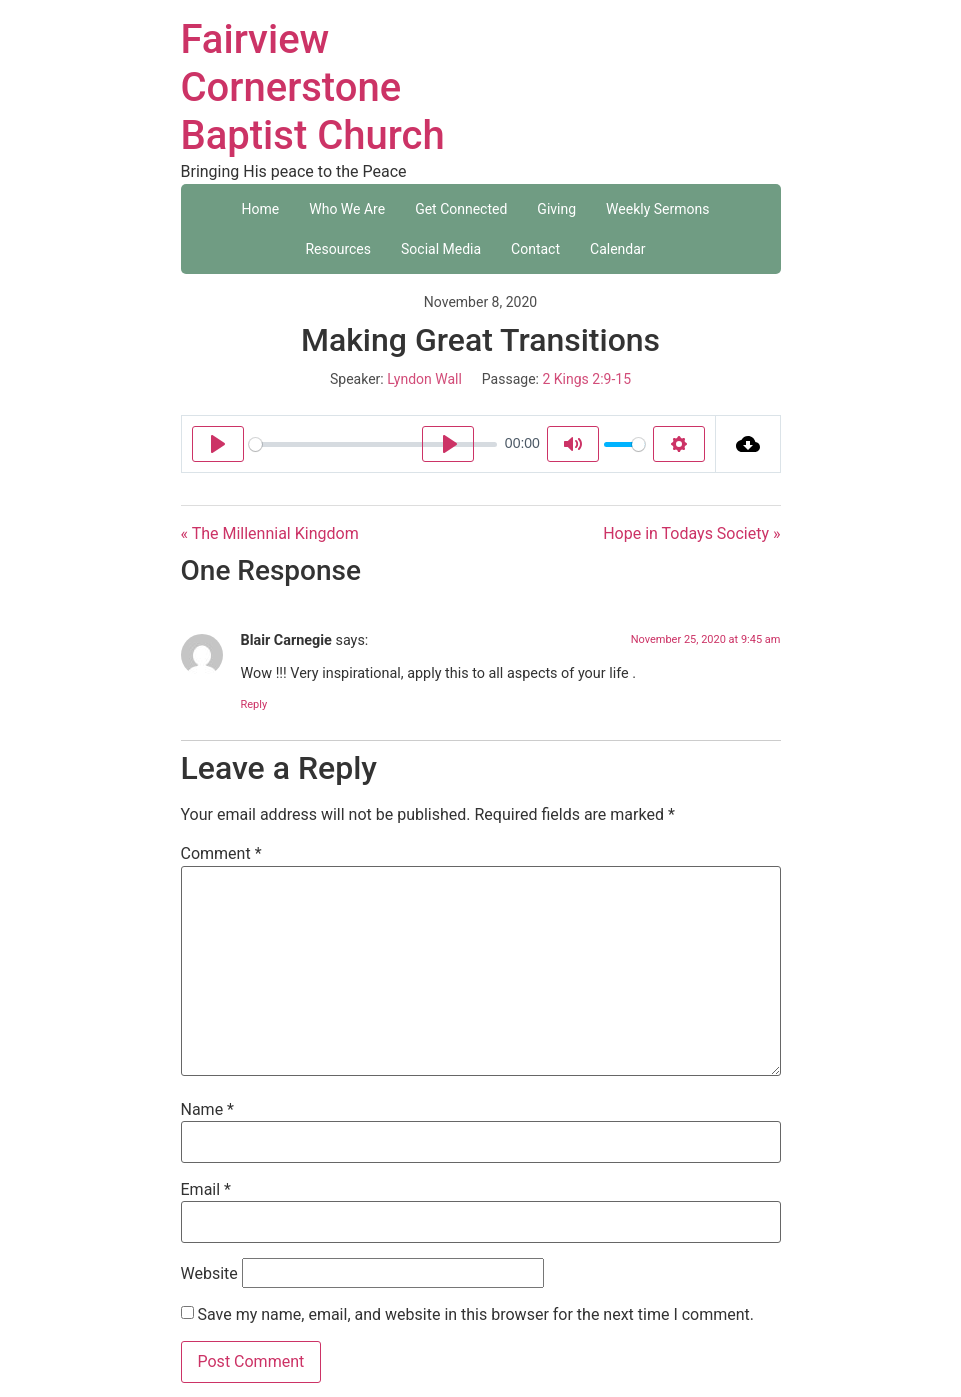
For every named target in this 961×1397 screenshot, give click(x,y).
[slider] (373, 444)
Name (208, 1110)
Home (261, 209)
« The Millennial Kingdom (270, 533)
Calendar (618, 249)
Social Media (441, 249)
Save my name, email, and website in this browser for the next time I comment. (475, 1315)
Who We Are (347, 209)
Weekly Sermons (657, 209)
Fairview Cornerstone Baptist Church (313, 87)
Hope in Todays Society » (691, 533)
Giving (556, 209)
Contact (535, 249)
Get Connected (461, 209)
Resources (338, 249)
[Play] (218, 444)
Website (209, 1274)
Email (206, 1190)
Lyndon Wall (424, 379)
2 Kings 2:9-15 (586, 379)
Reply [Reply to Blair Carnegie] (254, 704)
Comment (221, 854)
